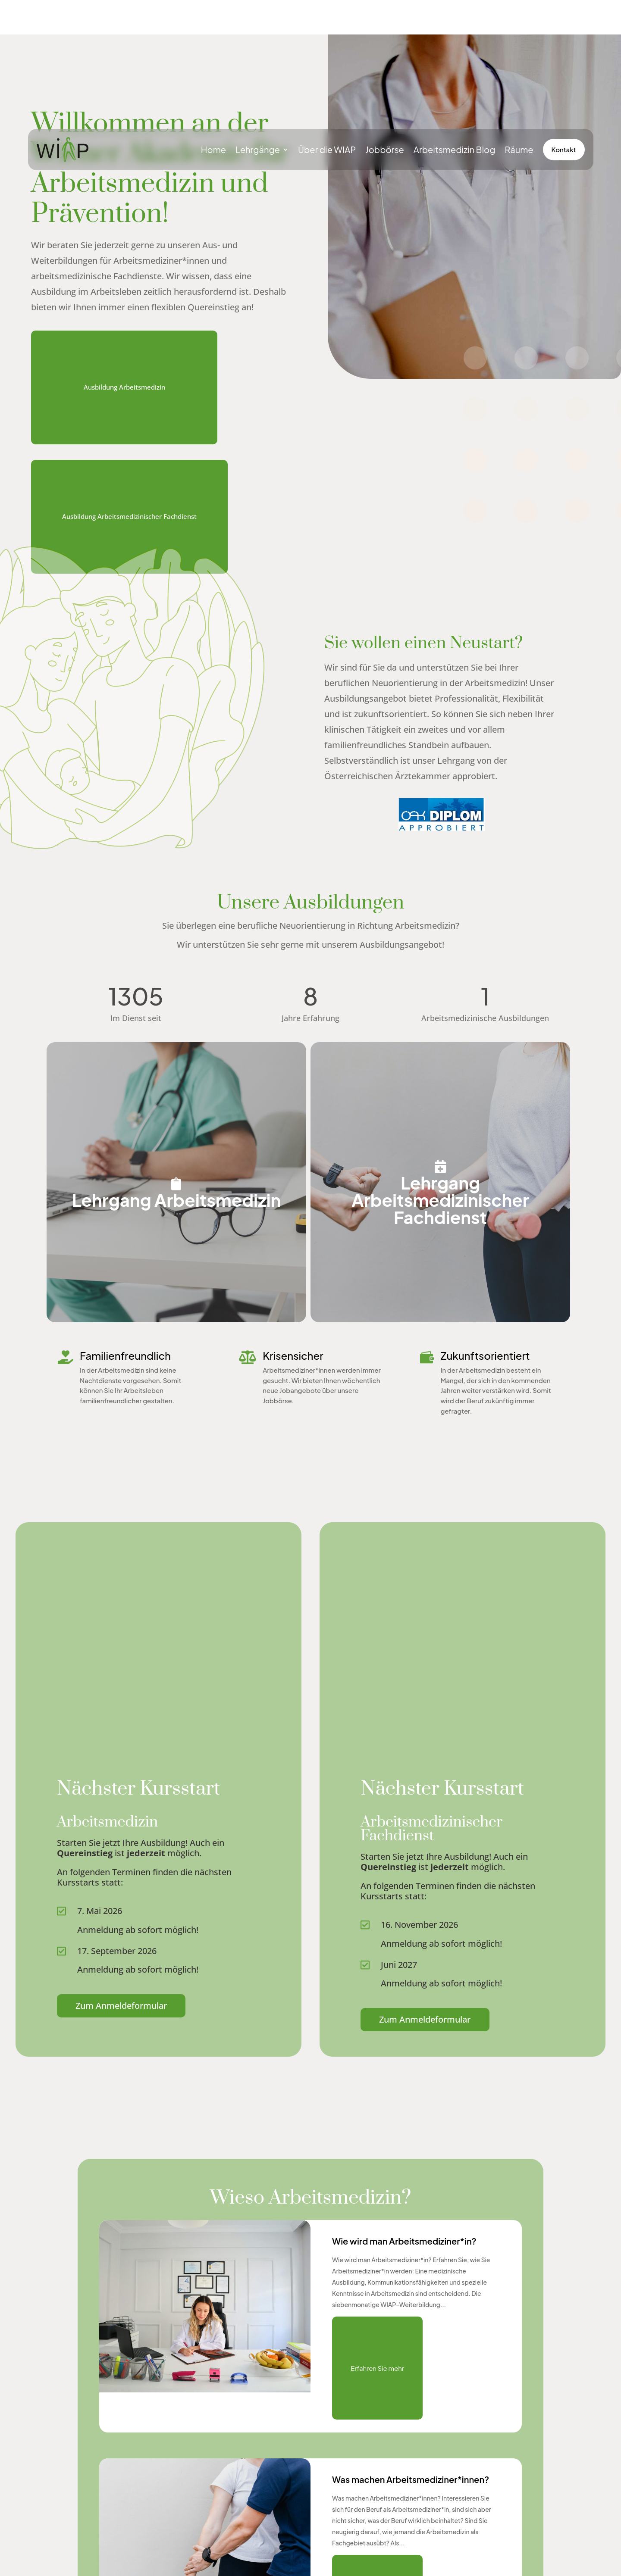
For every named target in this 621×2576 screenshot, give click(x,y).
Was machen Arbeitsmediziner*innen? (410, 2444)
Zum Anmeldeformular (121, 1971)
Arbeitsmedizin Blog (455, 149)
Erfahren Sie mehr (377, 2333)
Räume (519, 149)
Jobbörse (384, 149)
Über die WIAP (327, 149)
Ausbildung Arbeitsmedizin (124, 352)
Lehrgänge (257, 149)
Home (213, 149)
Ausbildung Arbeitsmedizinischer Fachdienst (129, 482)
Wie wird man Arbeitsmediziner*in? (404, 2206)
